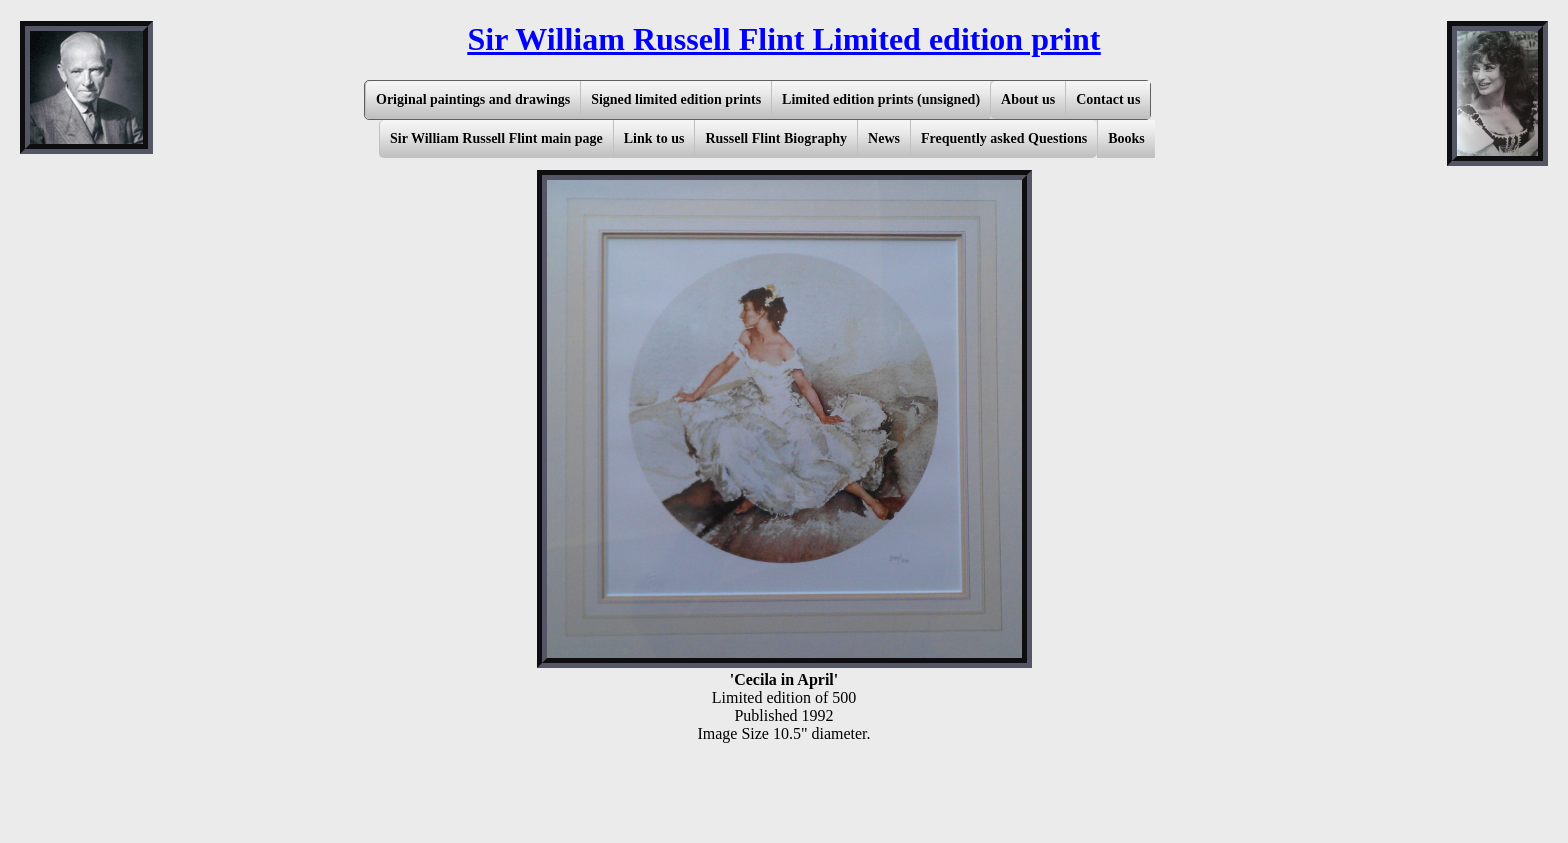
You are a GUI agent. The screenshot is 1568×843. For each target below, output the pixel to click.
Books (1126, 138)
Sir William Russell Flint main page (496, 138)
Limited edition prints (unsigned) (881, 99)
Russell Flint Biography (776, 138)
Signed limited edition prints (676, 99)
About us (1028, 99)
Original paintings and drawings (473, 99)
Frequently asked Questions (1004, 138)
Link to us (654, 138)
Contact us (1108, 99)
